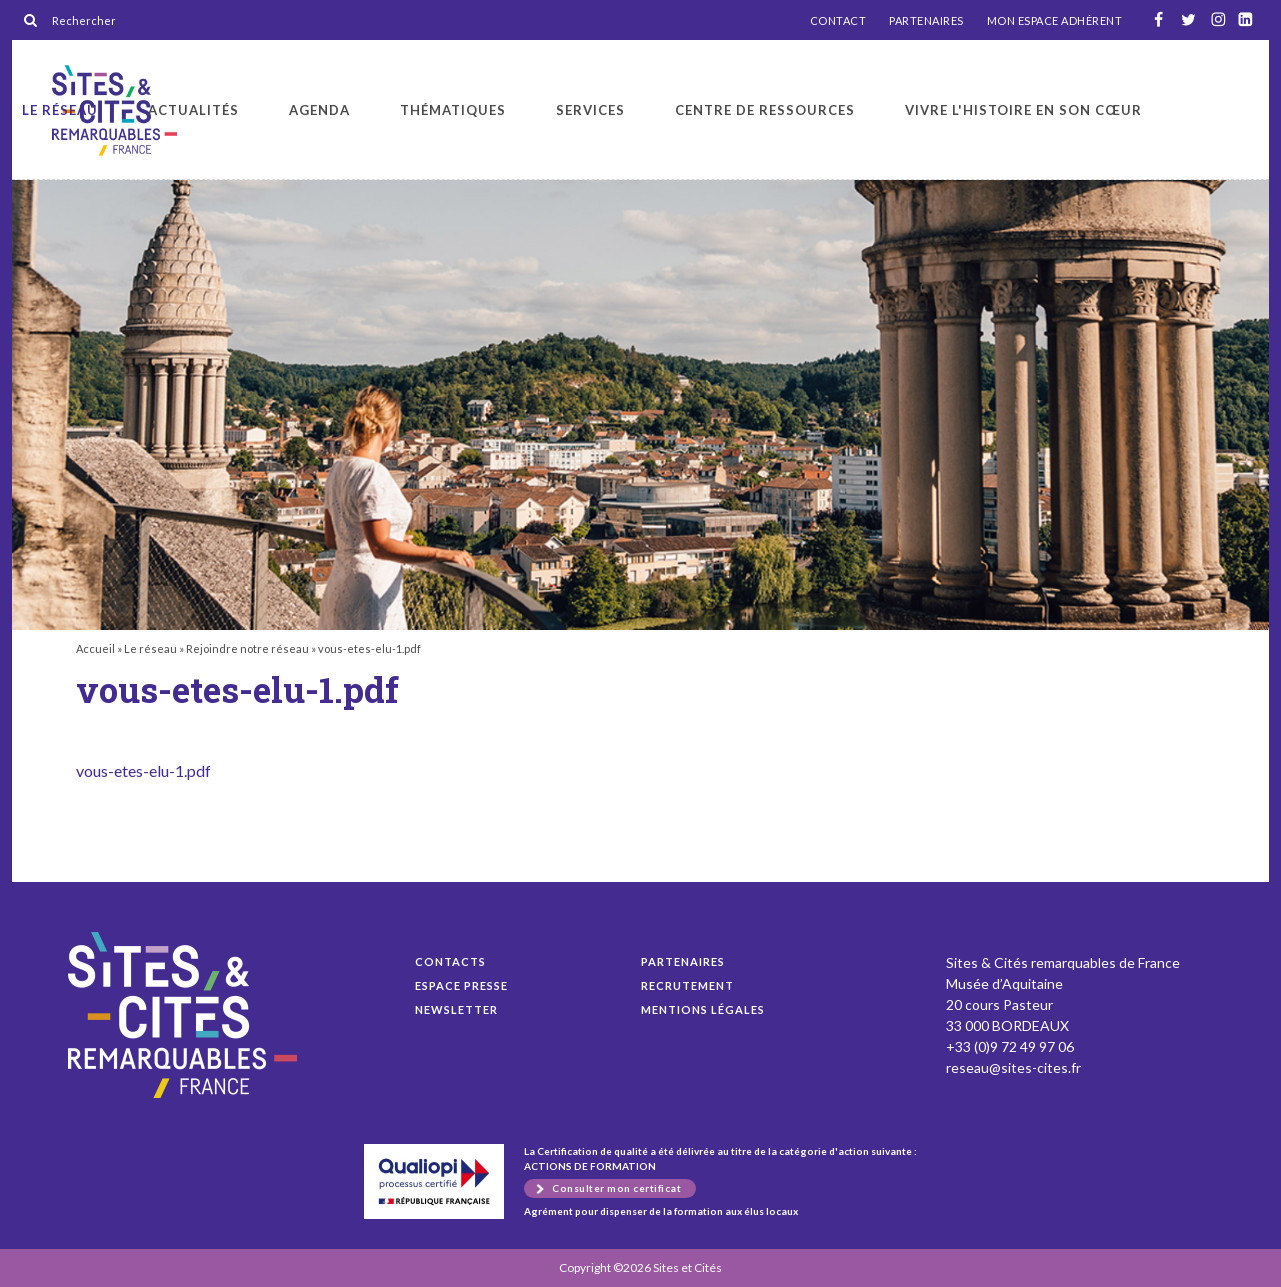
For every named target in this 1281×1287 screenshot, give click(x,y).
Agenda (319, 110)
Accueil (95, 648)
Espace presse (461, 985)
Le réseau (60, 110)
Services (590, 110)
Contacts (450, 961)
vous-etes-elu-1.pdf (143, 770)
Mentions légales (703, 1009)
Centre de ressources (765, 110)
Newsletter (456, 1009)
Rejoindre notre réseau (247, 648)
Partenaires (683, 961)
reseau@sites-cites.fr (1013, 1067)
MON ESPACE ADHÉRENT (1055, 21)
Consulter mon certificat (616, 1188)
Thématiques (453, 110)
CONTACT (838, 21)
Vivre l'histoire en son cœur (1023, 110)
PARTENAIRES (926, 21)
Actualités (193, 110)
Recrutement (687, 985)
